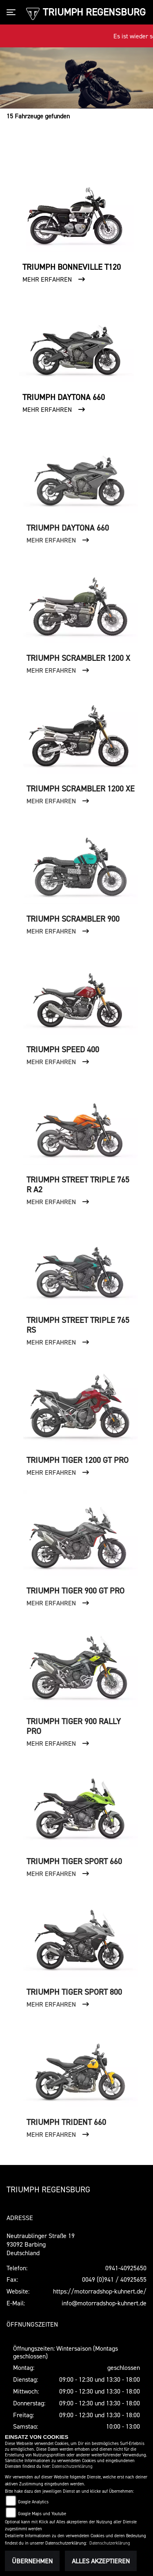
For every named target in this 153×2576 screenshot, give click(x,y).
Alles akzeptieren (101, 2561)
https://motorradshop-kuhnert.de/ (99, 2291)
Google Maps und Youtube (42, 2513)
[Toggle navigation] (13, 12)
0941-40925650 (125, 2268)
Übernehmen (32, 2561)
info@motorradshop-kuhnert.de (104, 2303)
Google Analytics (33, 2502)
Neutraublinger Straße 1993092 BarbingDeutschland (41, 2244)
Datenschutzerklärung (72, 2466)
